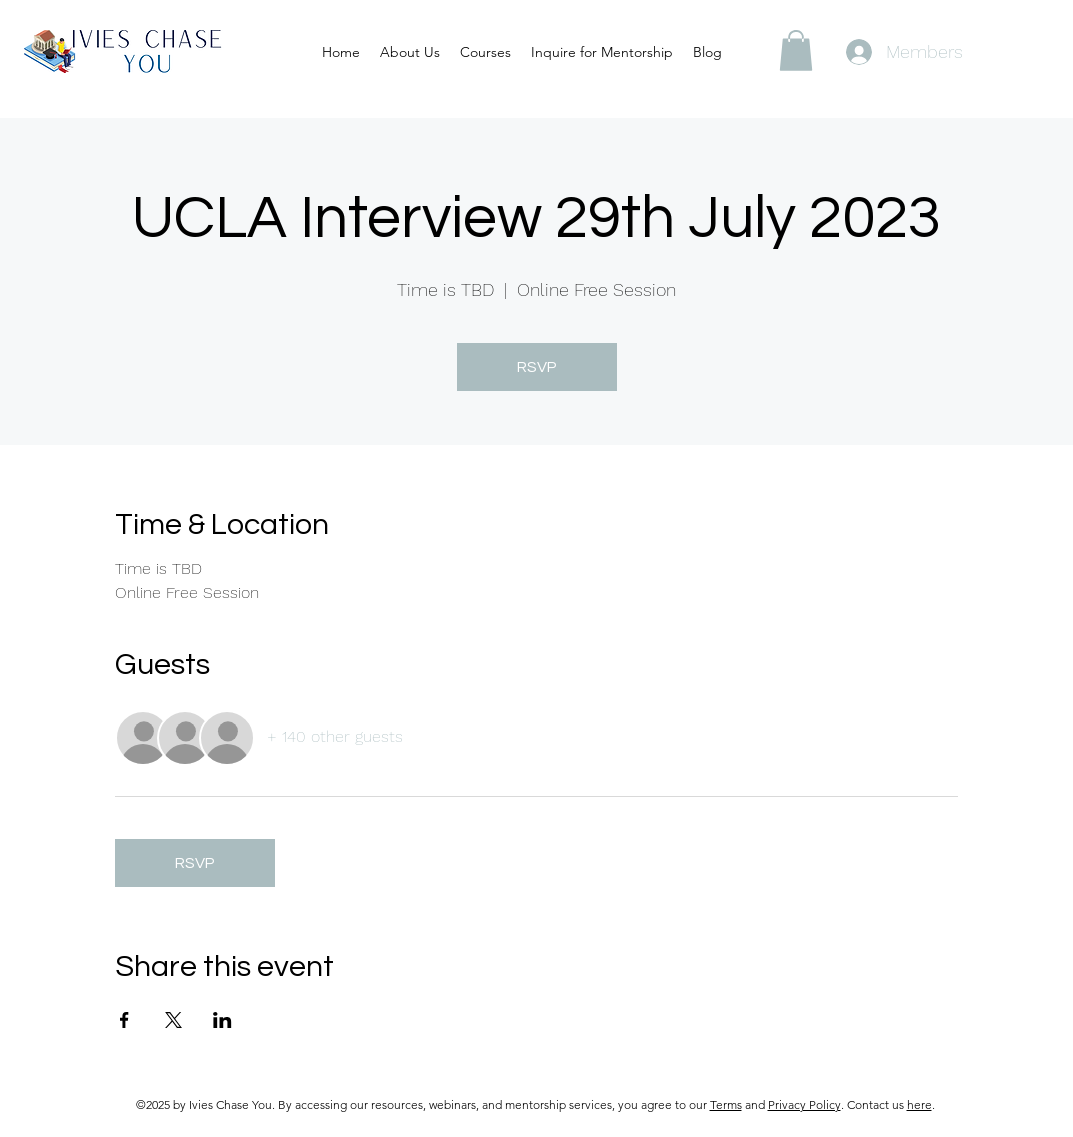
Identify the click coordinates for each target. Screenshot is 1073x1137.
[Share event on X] (173, 1020)
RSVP (537, 367)
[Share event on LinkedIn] (222, 1020)
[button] (796, 50)
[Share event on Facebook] (124, 1020)
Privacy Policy (804, 1104)
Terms (726, 1104)
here (919, 1104)
